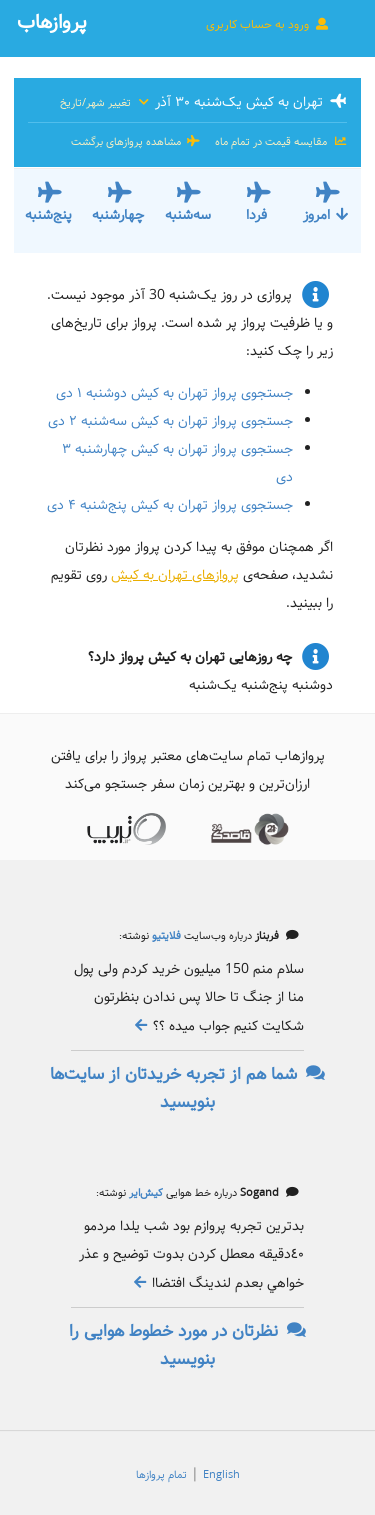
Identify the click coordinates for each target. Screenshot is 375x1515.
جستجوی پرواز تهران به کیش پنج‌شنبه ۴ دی (170, 505)
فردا (256, 215)
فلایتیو (165, 936)
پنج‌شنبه (48, 215)
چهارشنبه (118, 215)
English (221, 1475)
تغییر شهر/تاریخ (105, 103)
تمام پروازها (161, 1475)
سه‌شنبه (188, 215)
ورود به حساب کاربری (268, 24)
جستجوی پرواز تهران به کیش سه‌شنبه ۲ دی (170, 421)
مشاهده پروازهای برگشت (136, 142)
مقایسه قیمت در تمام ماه (279, 142)
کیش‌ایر (144, 1193)
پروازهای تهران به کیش (175, 575)
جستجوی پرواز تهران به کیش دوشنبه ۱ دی (174, 393)
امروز (326, 215)
